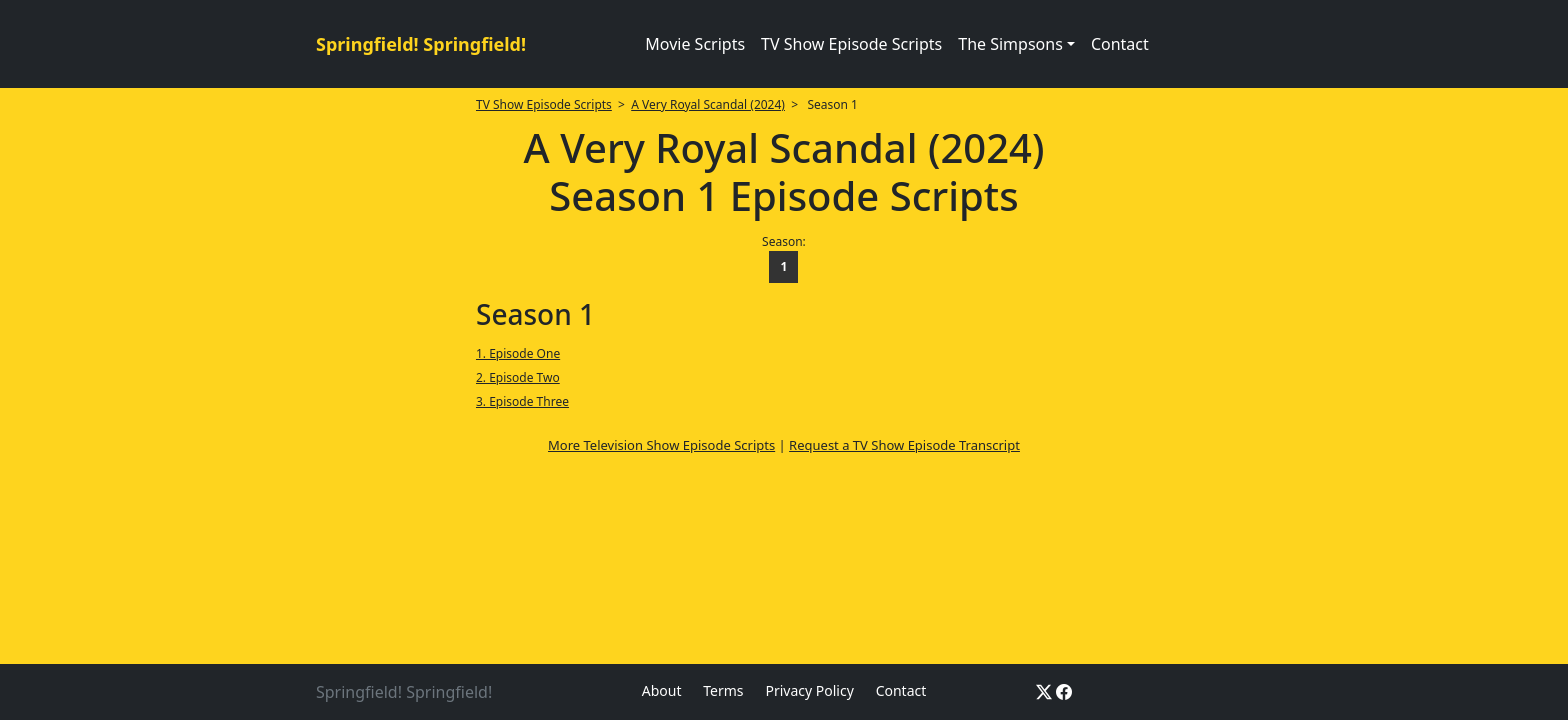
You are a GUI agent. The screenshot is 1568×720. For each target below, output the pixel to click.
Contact (1120, 44)
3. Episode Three (522, 401)
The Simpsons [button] (1010, 44)
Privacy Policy (809, 690)
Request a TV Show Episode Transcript (904, 445)
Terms (723, 690)
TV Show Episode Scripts (851, 44)
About (662, 690)
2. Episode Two (518, 377)
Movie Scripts (695, 44)
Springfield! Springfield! (421, 44)
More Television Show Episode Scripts (661, 445)
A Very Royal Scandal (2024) (708, 104)
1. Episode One (518, 353)
